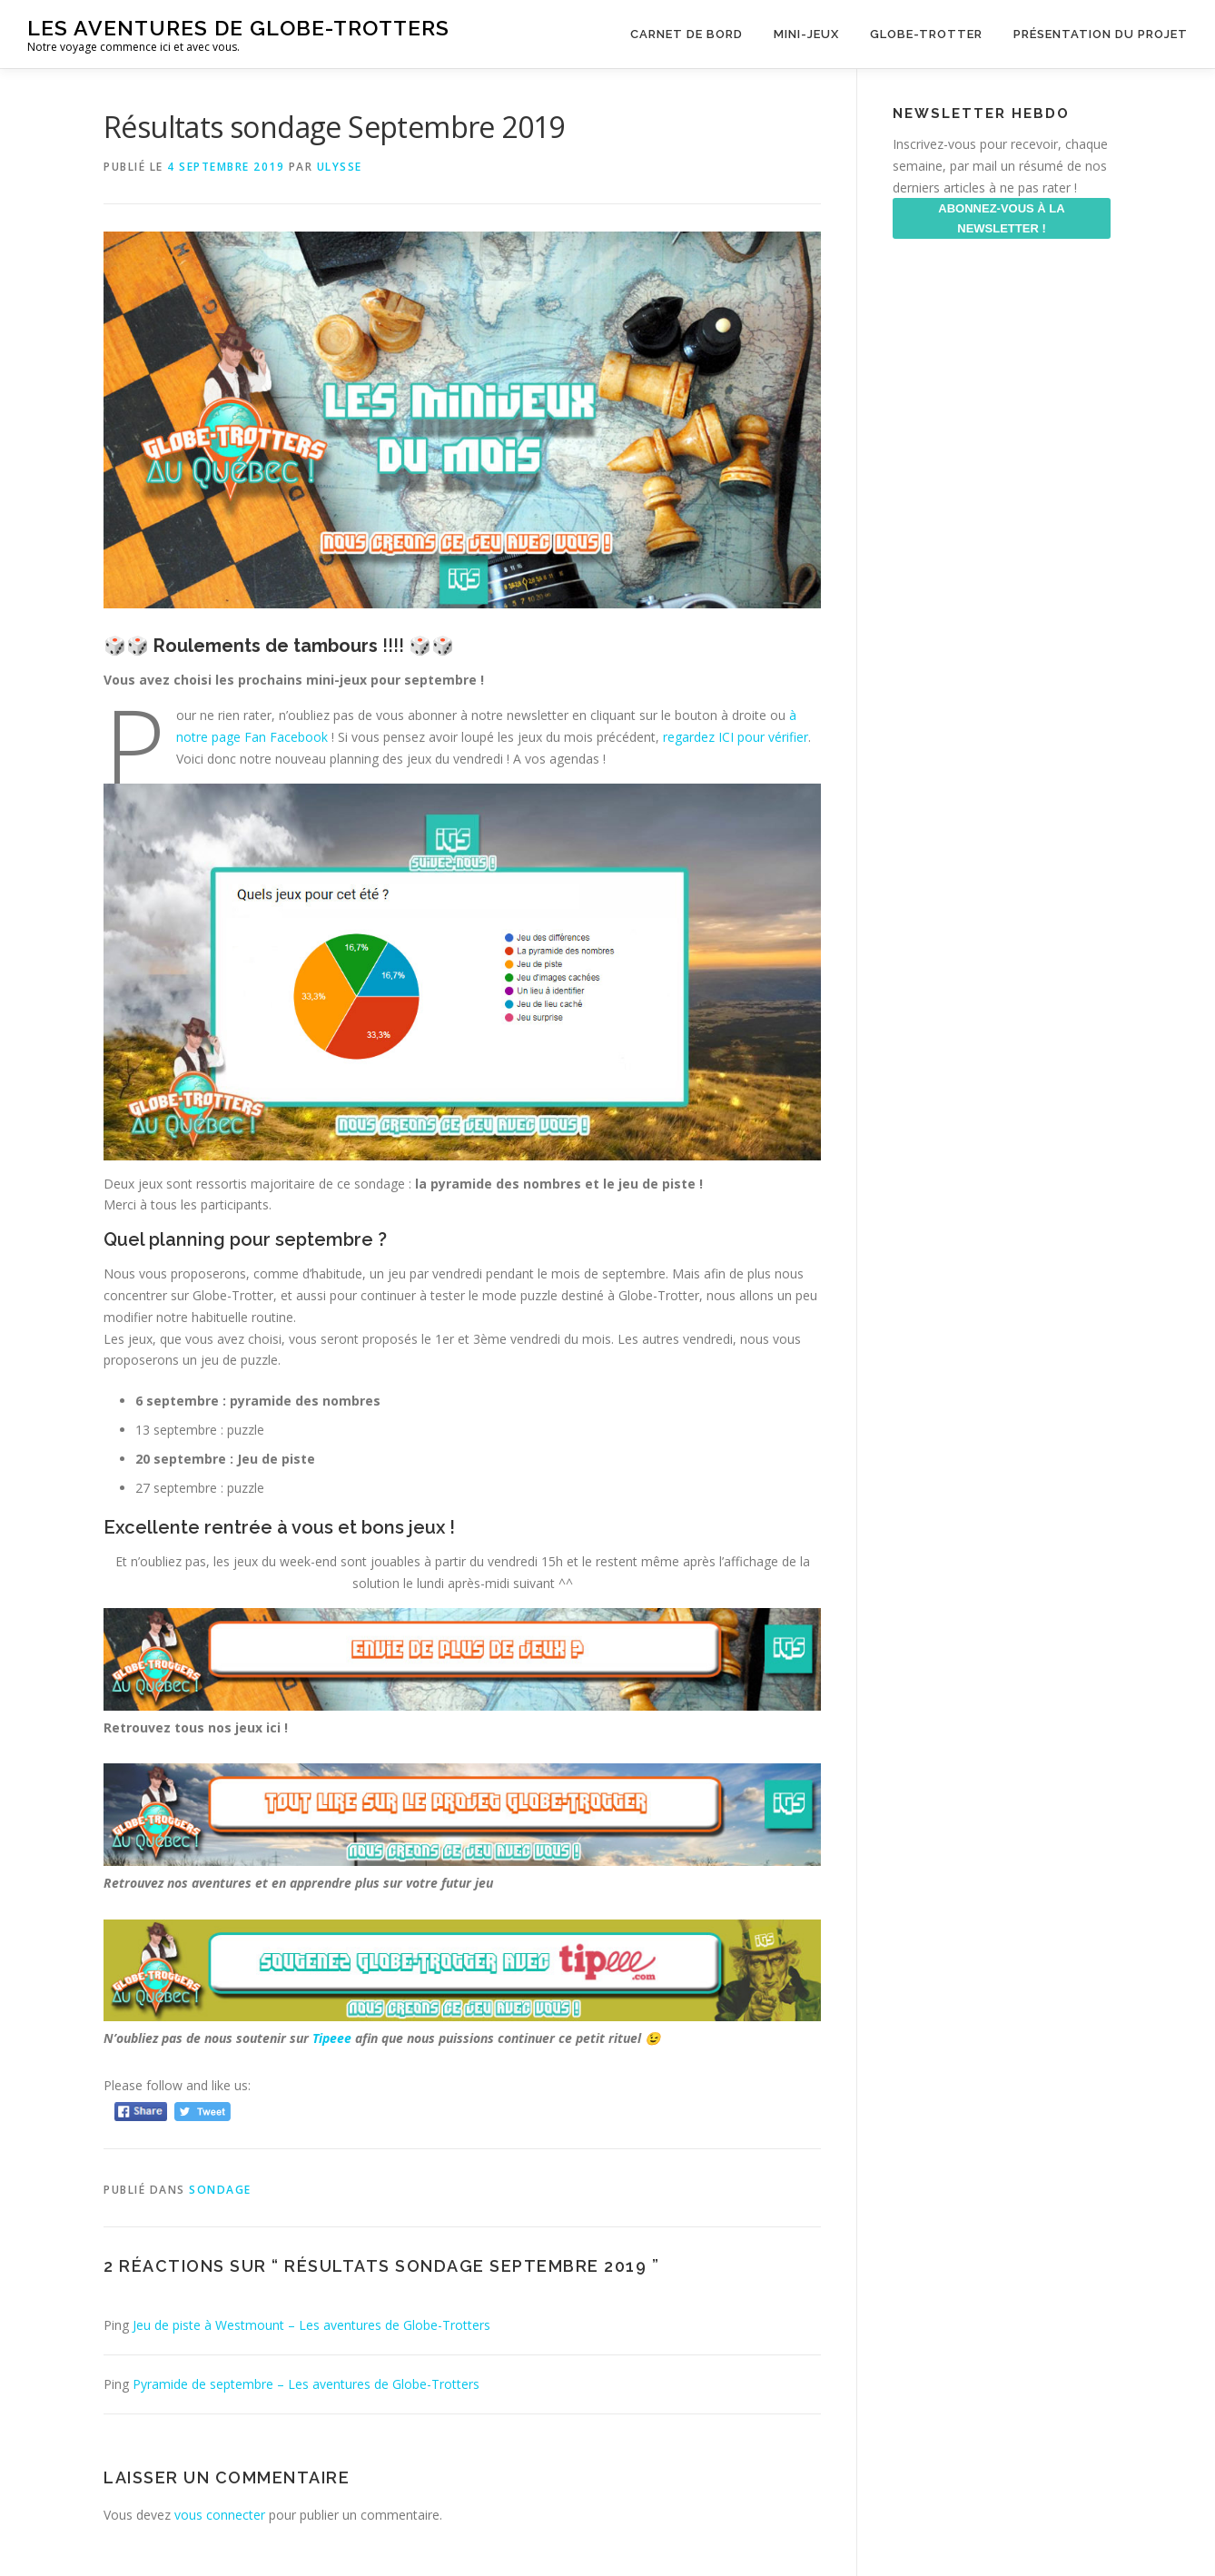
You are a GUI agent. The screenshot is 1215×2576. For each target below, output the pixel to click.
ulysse (339, 166)
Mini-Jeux (806, 34)
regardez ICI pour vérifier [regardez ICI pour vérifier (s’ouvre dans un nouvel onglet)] (735, 736)
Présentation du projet (1100, 34)
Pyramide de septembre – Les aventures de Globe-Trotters (306, 2384)
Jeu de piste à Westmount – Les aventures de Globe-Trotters (311, 2325)
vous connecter (219, 2514)
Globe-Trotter (926, 34)
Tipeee (331, 2038)
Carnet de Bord (686, 34)
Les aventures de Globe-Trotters (238, 27)
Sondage (220, 2189)
